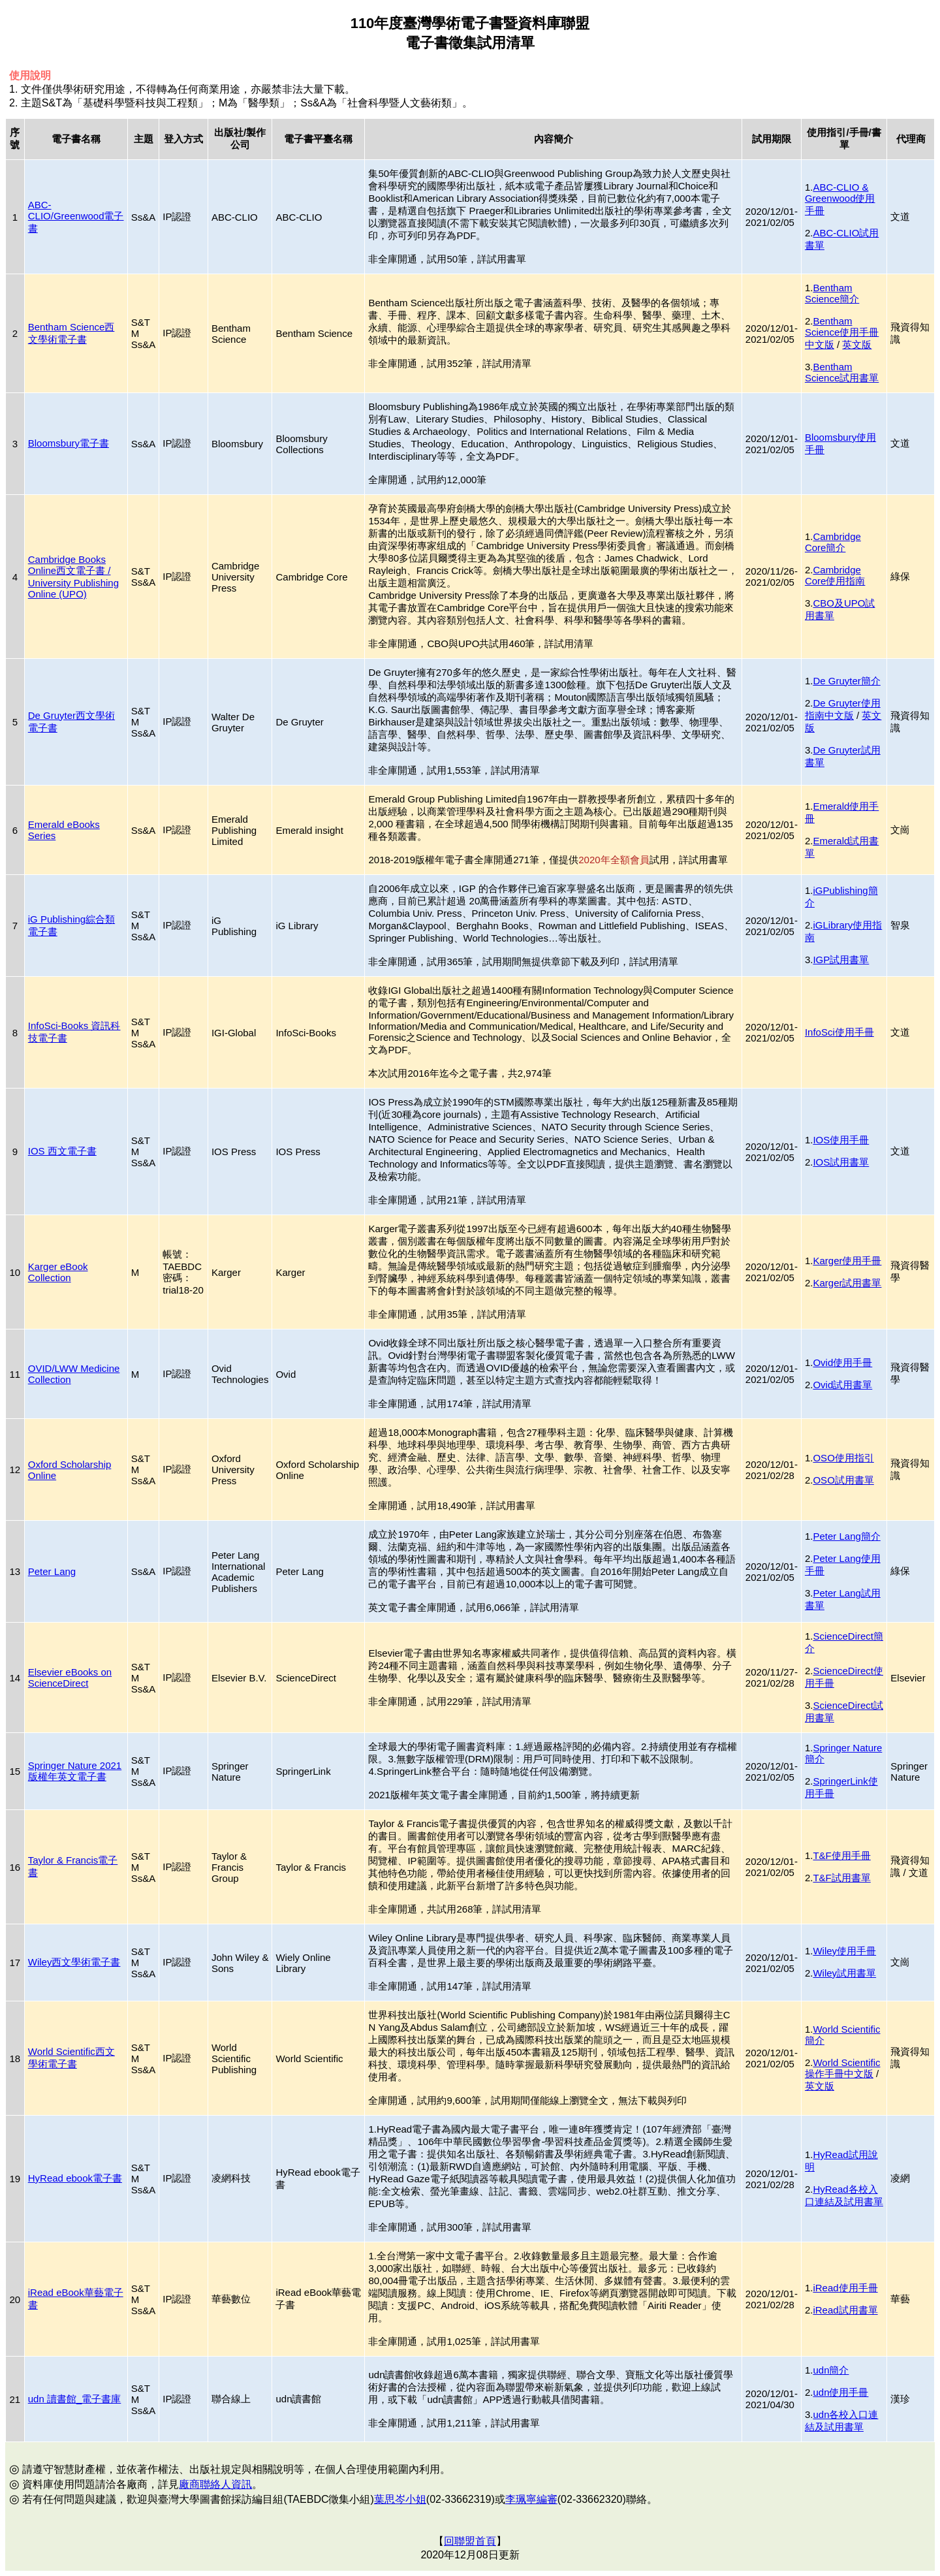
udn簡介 (831, 2370)
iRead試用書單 (845, 2309)
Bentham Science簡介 (832, 293)
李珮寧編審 (531, 2499)
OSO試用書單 (843, 1480)
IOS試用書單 (841, 1162)
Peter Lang (52, 1571)
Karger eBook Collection (58, 1272)
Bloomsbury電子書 (68, 443)
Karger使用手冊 (847, 1260)
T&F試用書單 (841, 1877)
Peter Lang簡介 (846, 1536)
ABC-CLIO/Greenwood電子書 (76, 216)
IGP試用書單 (841, 959)
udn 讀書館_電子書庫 (74, 2398)
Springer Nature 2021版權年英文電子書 (74, 1771)
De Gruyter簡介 (846, 680)
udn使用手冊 (840, 2392)
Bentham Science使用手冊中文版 (842, 332)
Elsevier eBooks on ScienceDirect (70, 1677)
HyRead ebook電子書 (75, 2178)
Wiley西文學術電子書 (74, 1961)
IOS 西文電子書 (62, 1150)
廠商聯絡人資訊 (215, 2484)
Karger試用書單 (847, 1282)
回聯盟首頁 (470, 2541)
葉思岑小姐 (400, 2499)
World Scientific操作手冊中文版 (843, 2068)
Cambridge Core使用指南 (835, 575)
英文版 (856, 344)
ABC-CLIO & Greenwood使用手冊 (840, 199)
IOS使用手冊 (841, 1139)
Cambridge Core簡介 (833, 542)
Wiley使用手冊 (844, 1950)
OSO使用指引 (843, 1457)
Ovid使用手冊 (842, 1362)
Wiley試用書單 (844, 1973)
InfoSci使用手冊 (839, 1032)
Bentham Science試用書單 (842, 372)
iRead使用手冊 (845, 2287)
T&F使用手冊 (841, 1855)
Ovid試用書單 (842, 1384)
